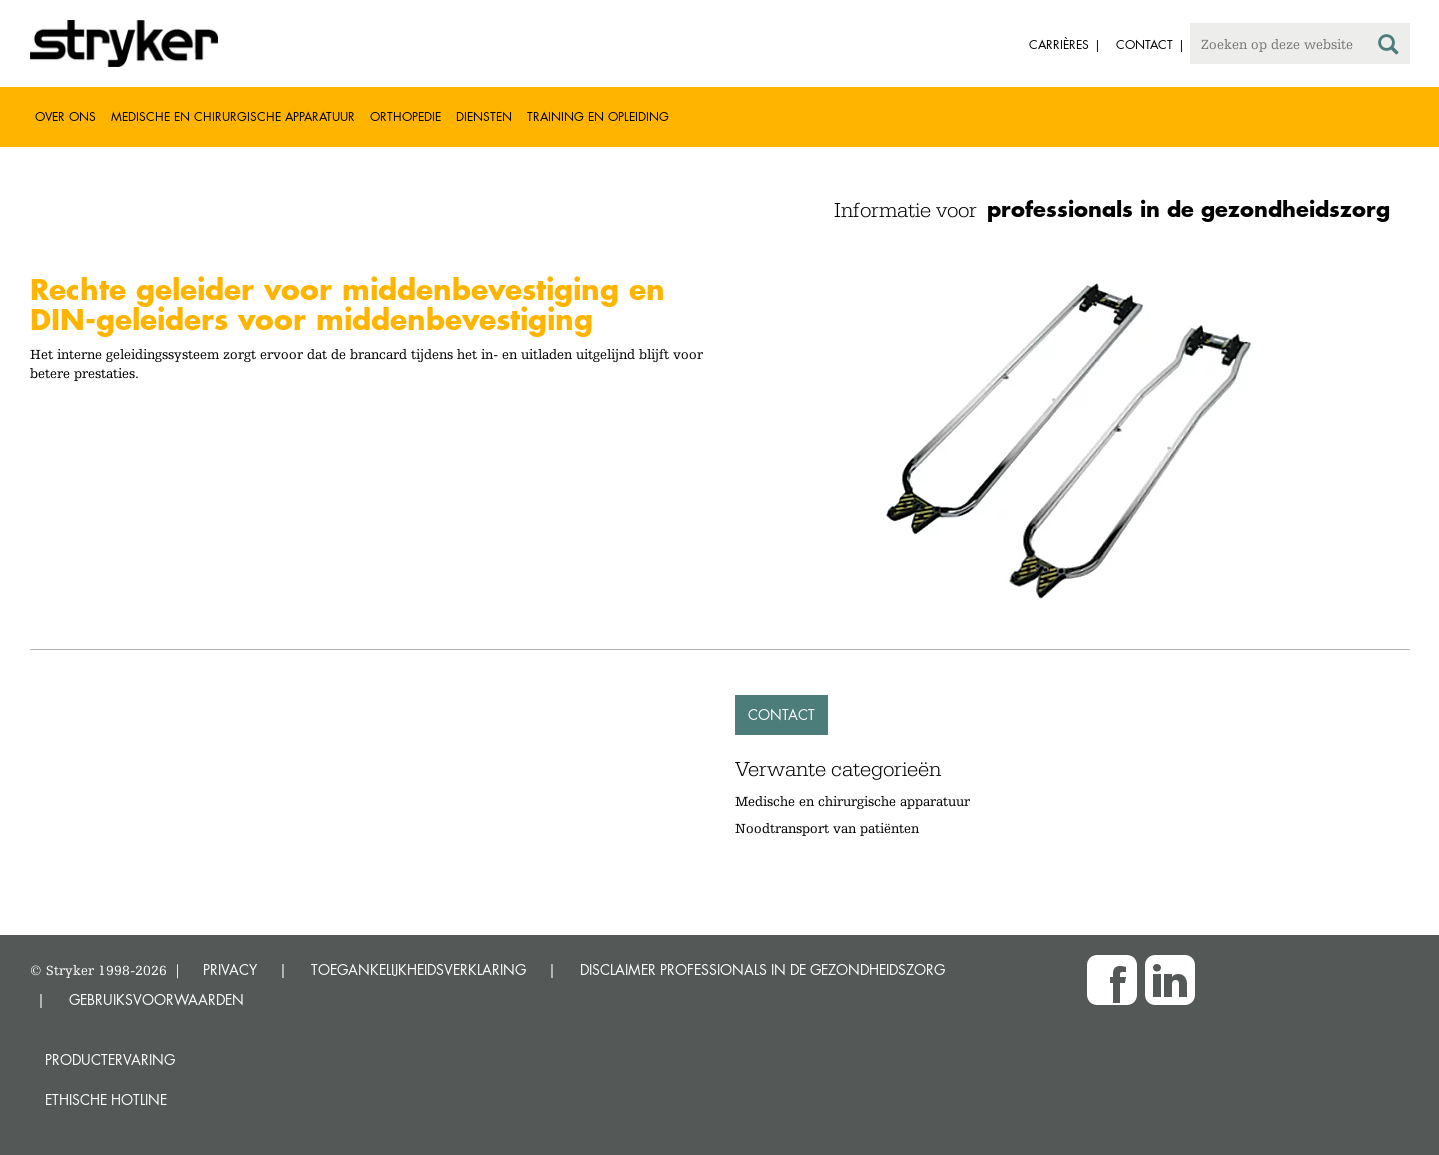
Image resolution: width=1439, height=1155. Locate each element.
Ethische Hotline (106, 1099)
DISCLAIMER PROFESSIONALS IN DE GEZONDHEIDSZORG (762, 969)
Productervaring (110, 1059)
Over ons (65, 116)
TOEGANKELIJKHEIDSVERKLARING (418, 969)
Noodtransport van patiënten (827, 828)
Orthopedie (405, 116)
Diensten (484, 116)
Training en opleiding (598, 116)
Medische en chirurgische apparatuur (233, 116)
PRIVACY (230, 969)
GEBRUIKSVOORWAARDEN (156, 999)
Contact (781, 714)
